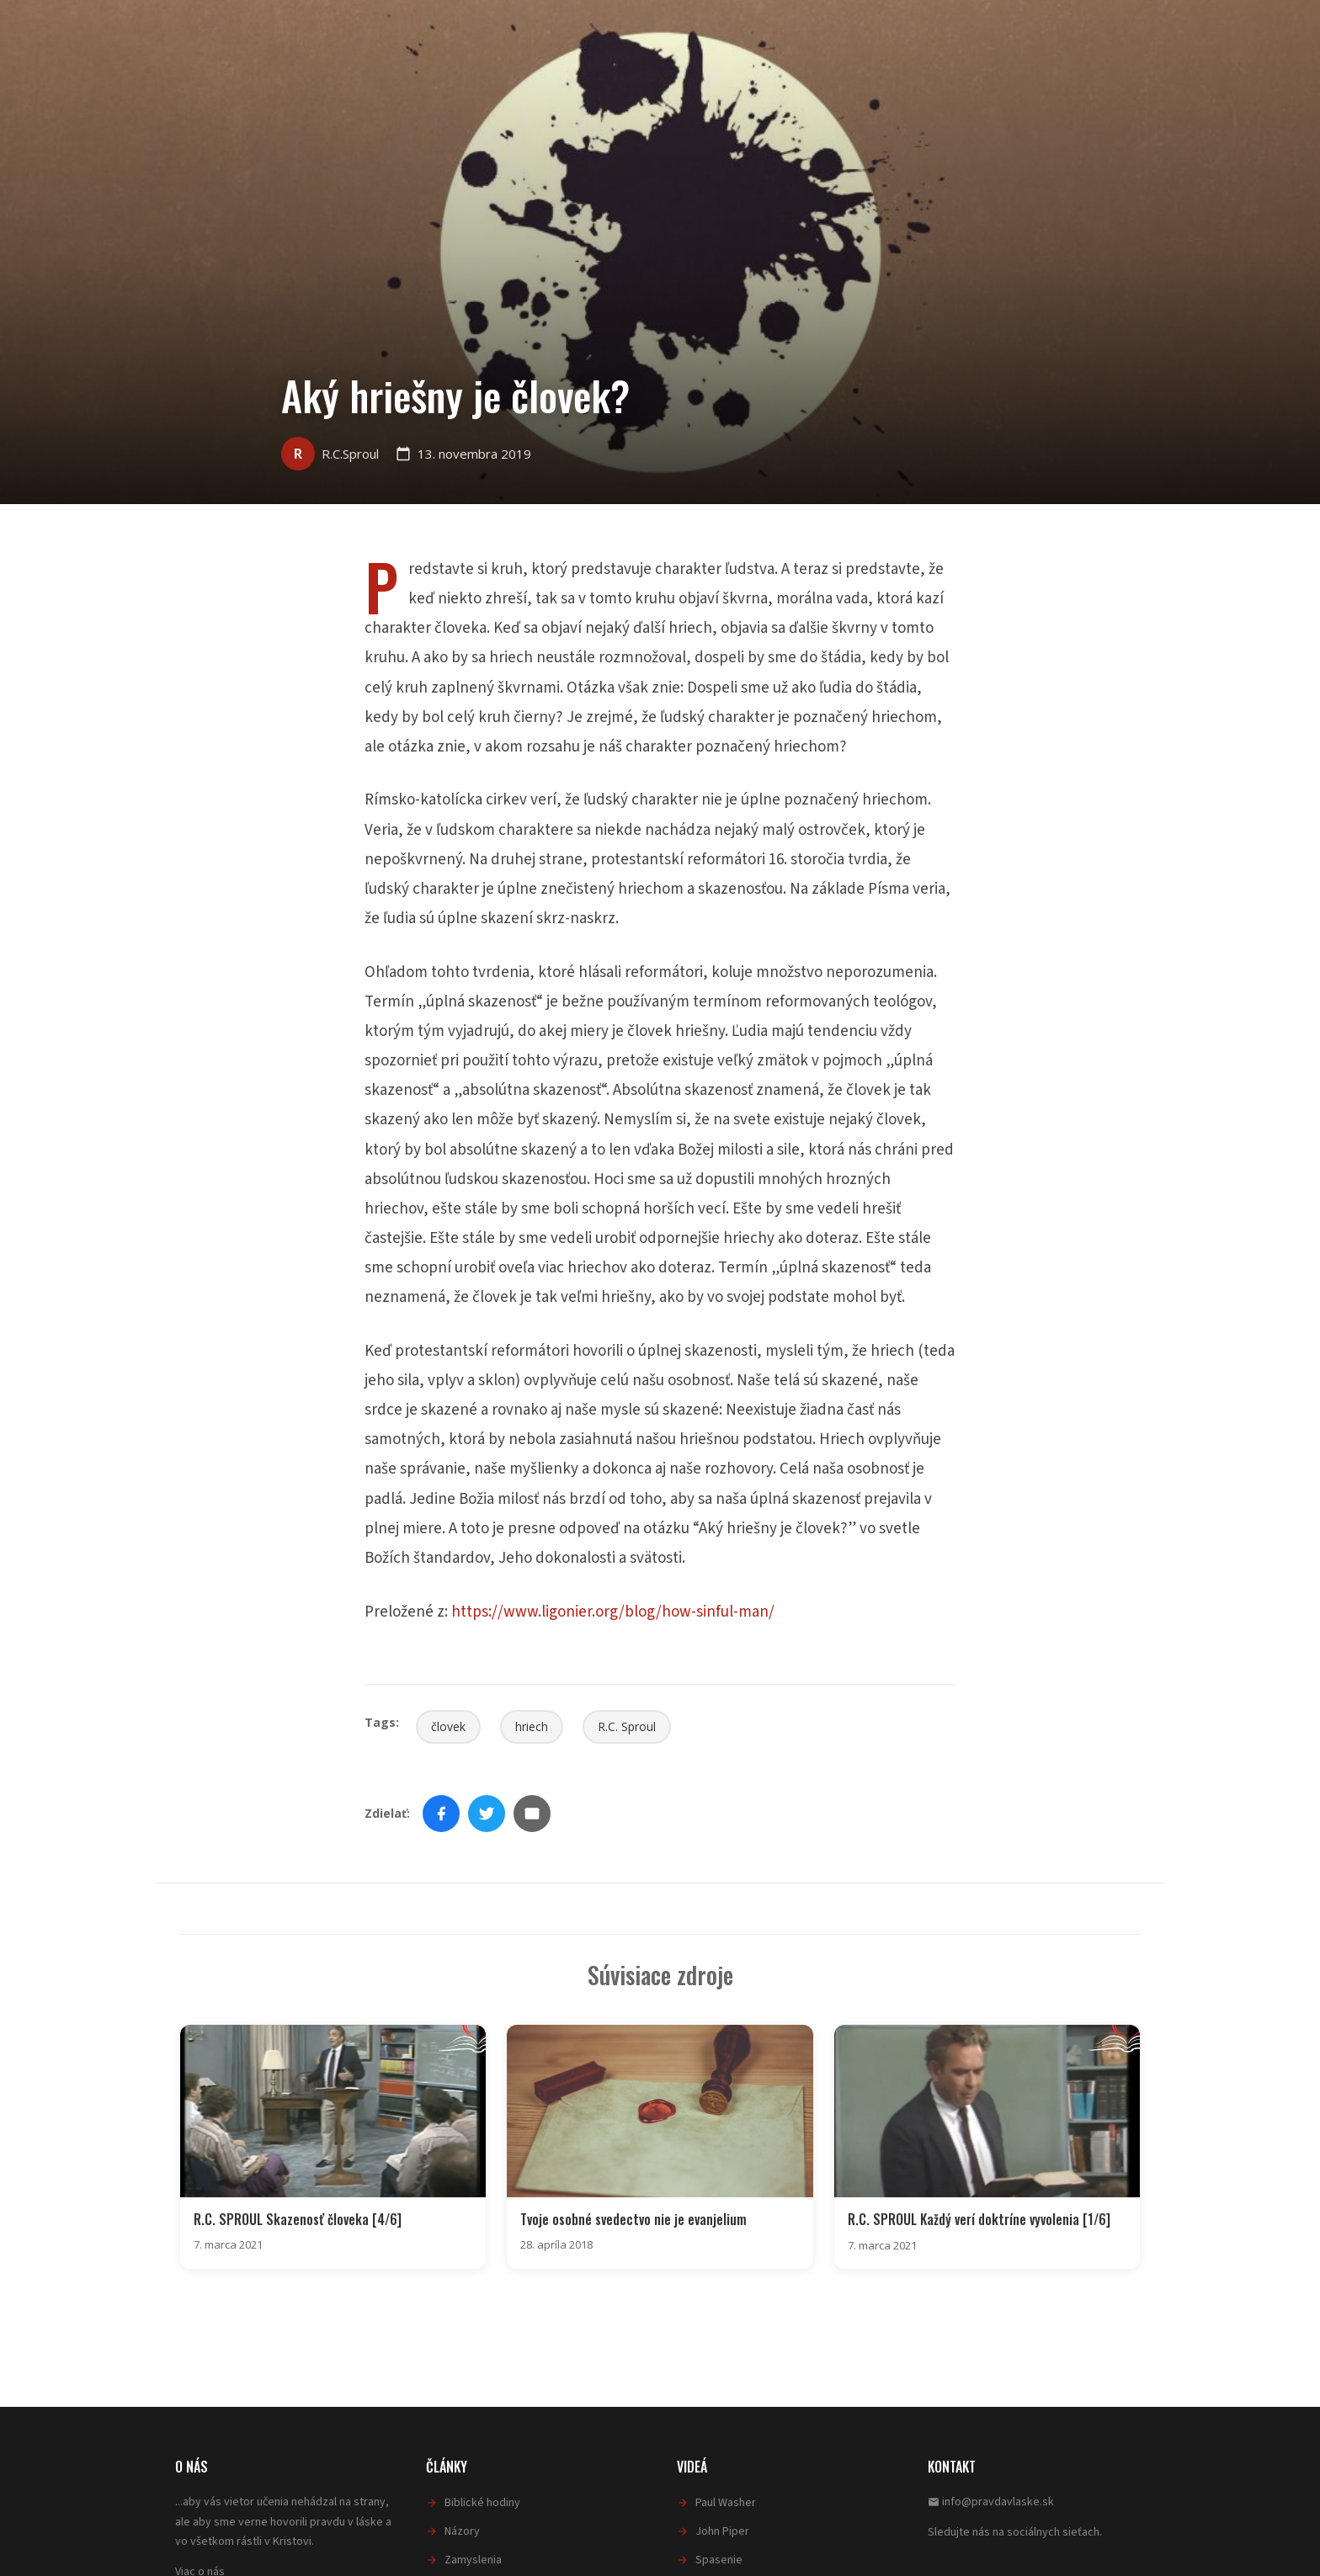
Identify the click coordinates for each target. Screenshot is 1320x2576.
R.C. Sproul (627, 1726)
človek (448, 1726)
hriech (531, 1726)
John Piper (722, 2531)
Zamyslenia (473, 2560)
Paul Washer (725, 2502)
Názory (462, 2531)
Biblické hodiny (482, 2502)
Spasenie (718, 2560)
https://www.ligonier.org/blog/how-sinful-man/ (612, 1612)
